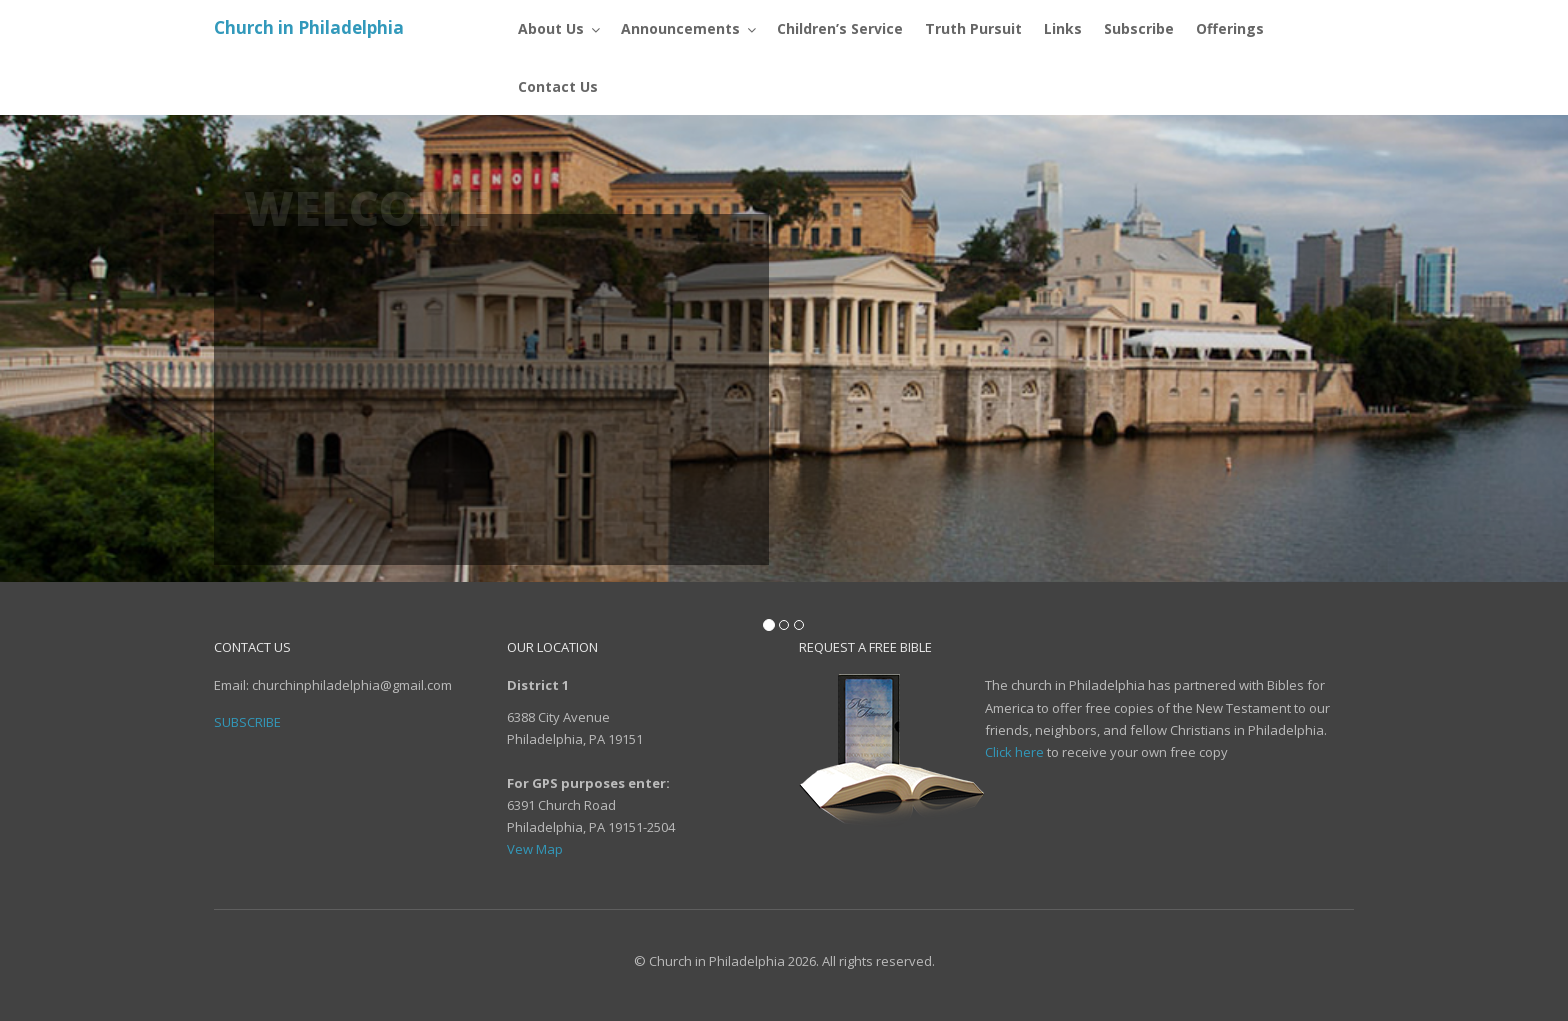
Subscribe (314, 488)
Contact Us (319, 409)
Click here (1014, 752)
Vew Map (535, 849)
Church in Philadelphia (309, 27)
